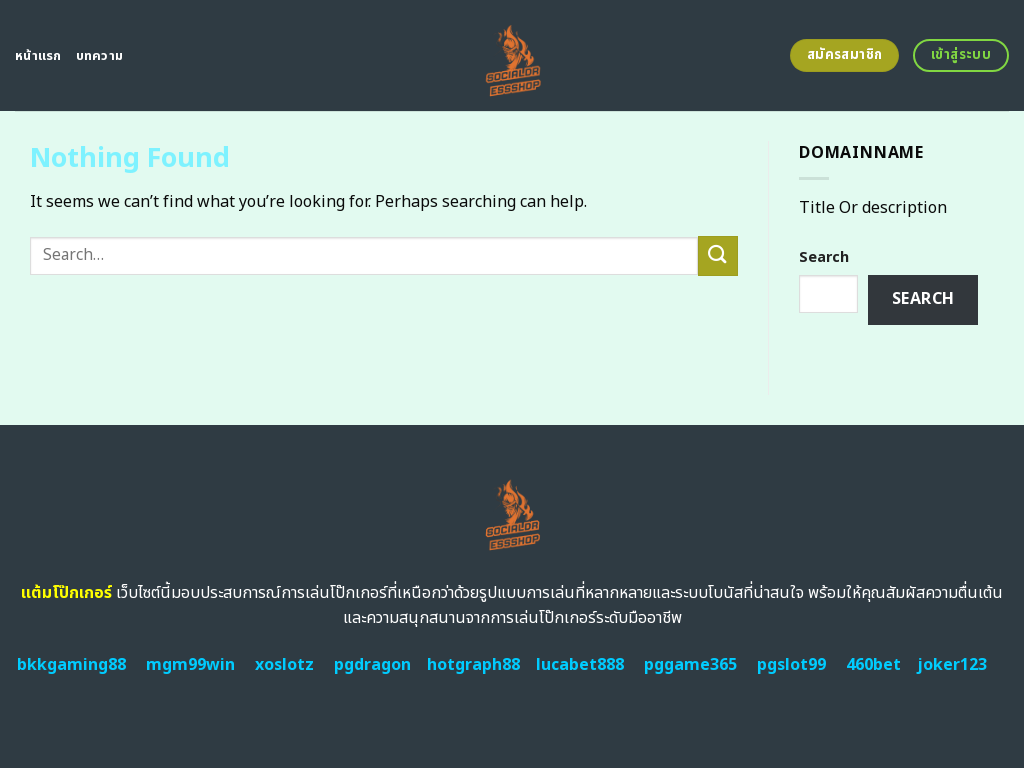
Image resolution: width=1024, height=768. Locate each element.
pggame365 (690, 665)
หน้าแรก (38, 56)
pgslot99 (791, 665)
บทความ (100, 56)
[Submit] (718, 255)
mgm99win (190, 665)
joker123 (952, 665)
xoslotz (284, 665)
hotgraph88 (473, 665)
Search (824, 257)
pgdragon (372, 665)
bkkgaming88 (71, 665)
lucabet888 (580, 665)
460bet (873, 665)
